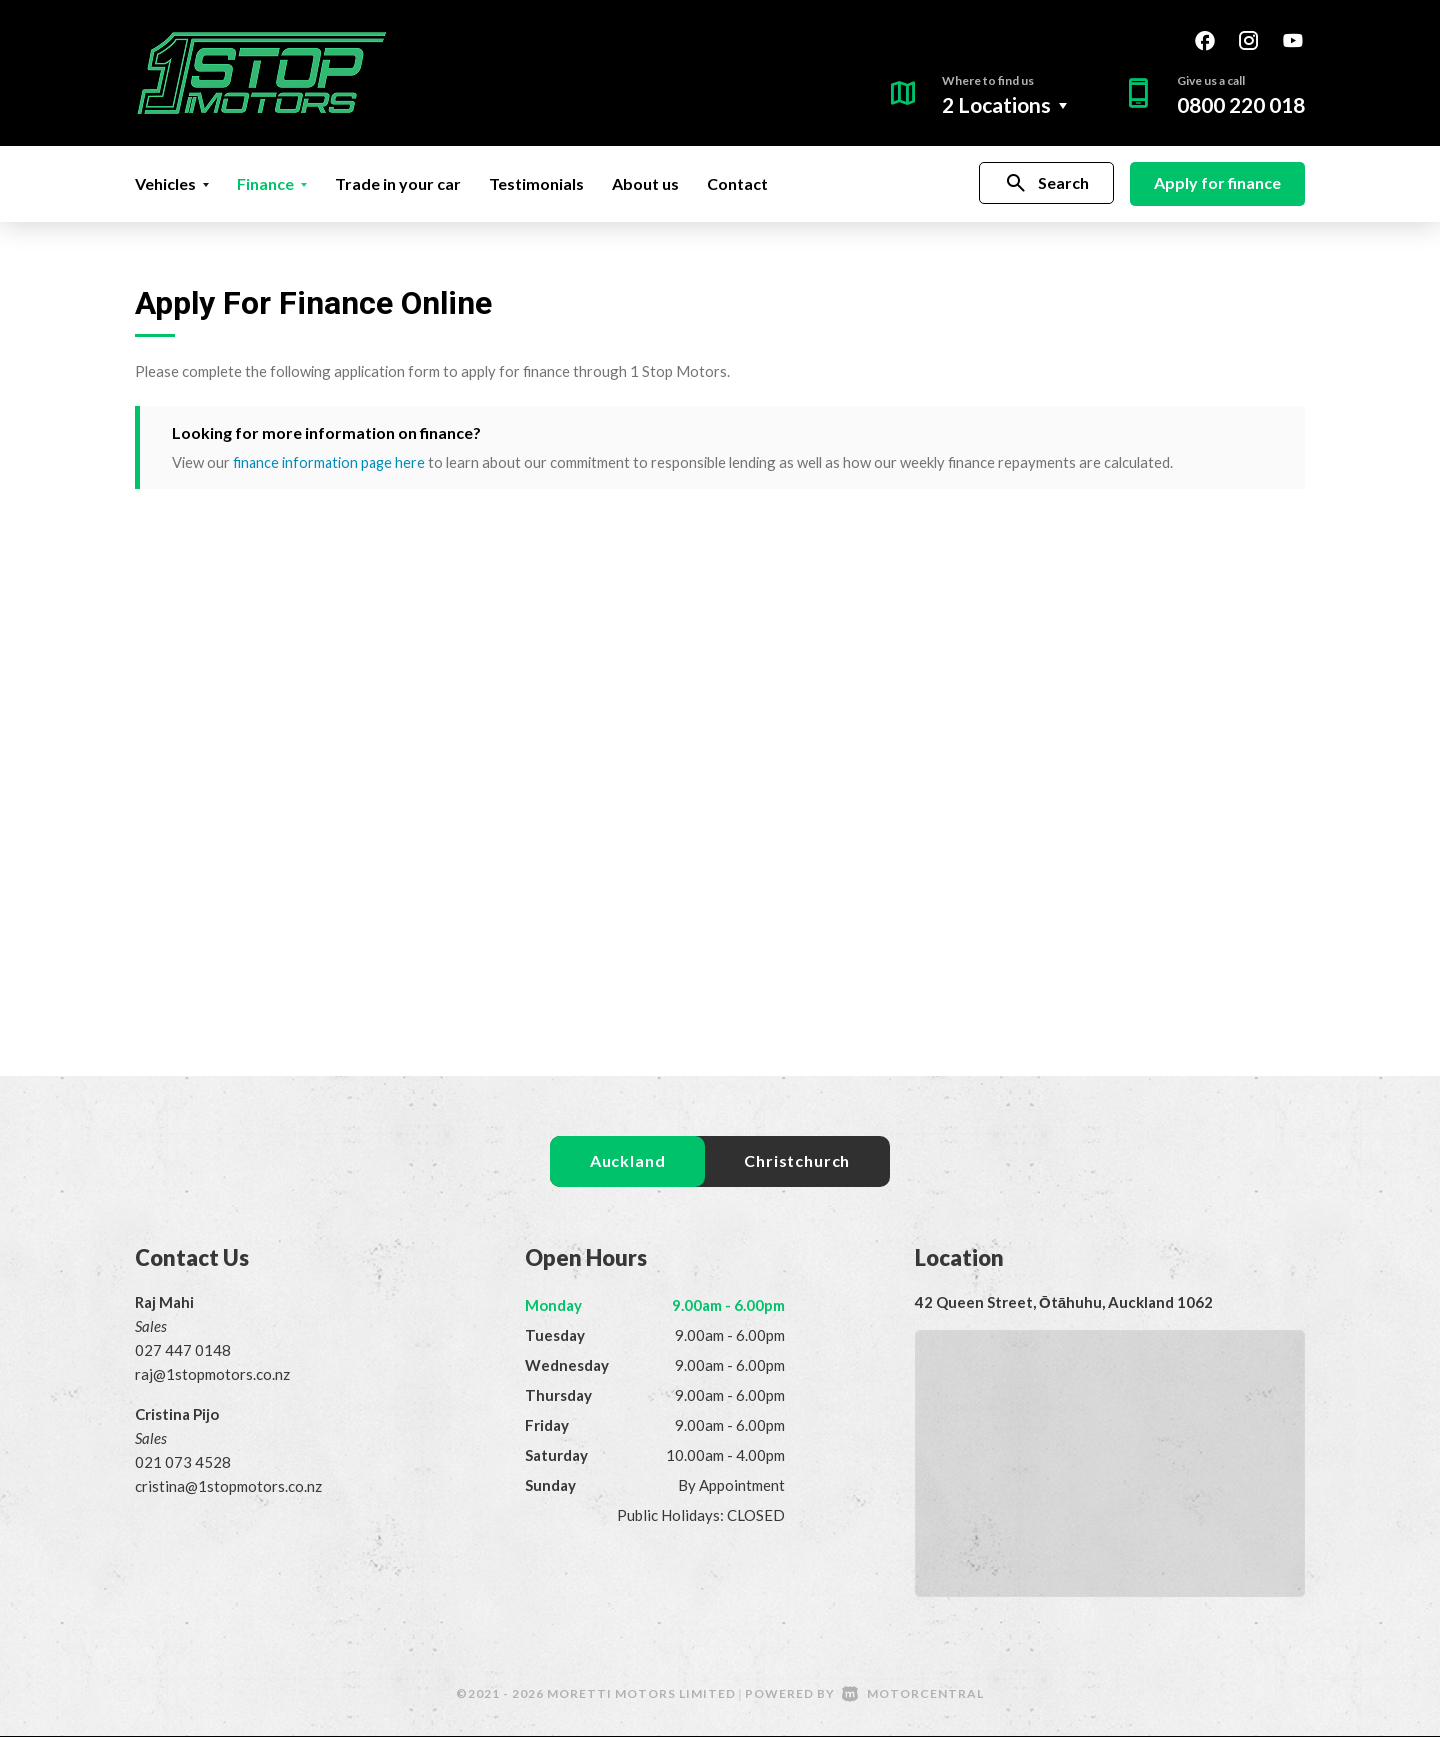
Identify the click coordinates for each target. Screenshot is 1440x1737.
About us (645, 183)
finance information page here (331, 462)
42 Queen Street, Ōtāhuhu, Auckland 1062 (1064, 1303)
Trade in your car (398, 183)
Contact (737, 183)
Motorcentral (913, 1694)
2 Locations (996, 104)
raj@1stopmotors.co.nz (212, 1375)
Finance (272, 183)
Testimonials (536, 183)
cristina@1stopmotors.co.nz (228, 1487)
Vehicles (172, 183)
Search (1046, 183)
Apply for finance (1217, 182)
